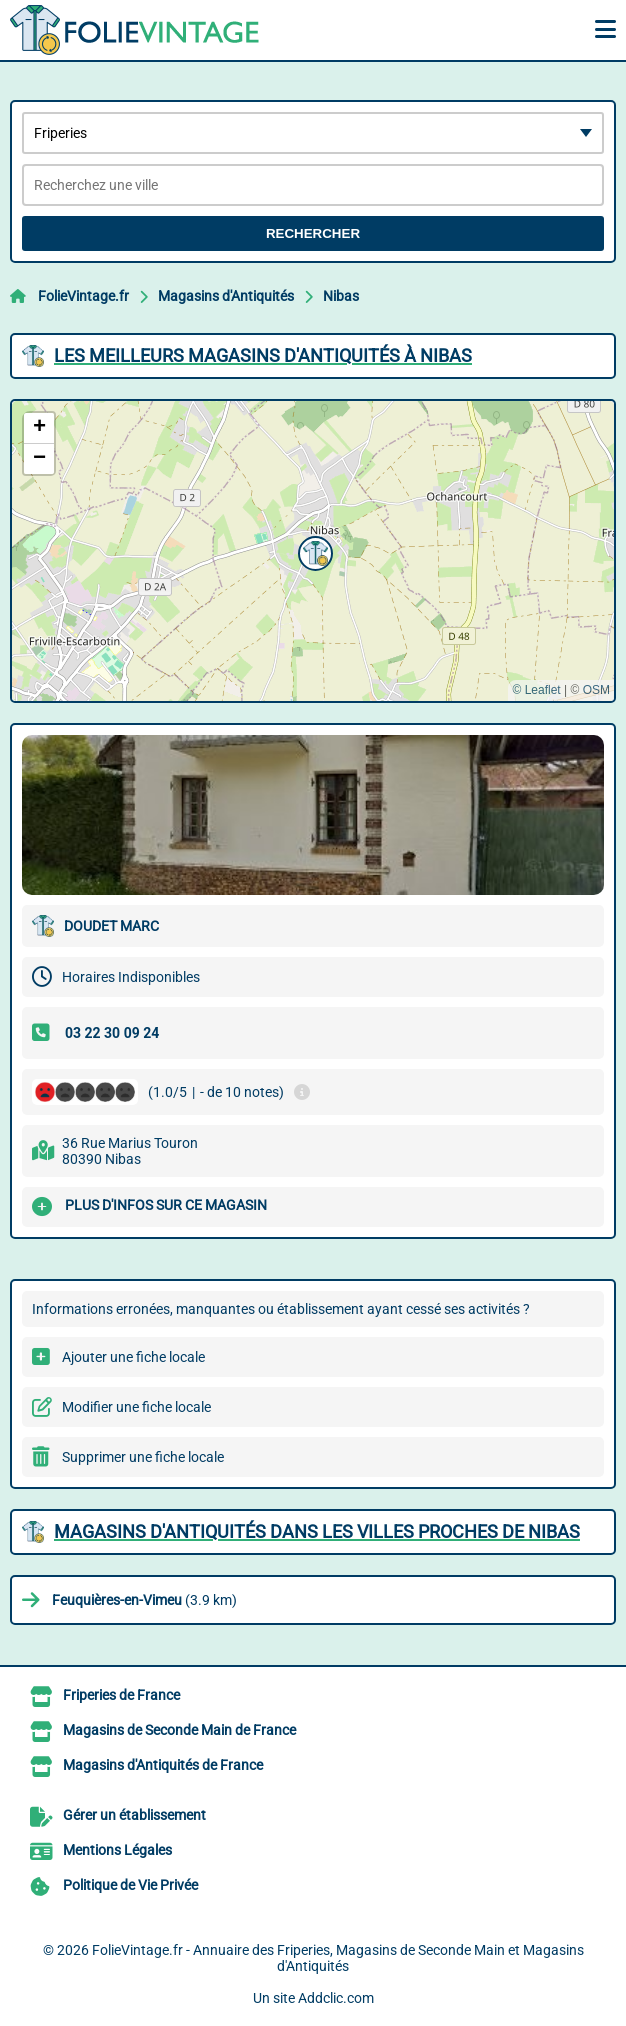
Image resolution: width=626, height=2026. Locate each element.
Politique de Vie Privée (130, 1885)
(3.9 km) (144, 1600)
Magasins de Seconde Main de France (179, 1730)
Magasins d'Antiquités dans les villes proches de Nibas (317, 1531)
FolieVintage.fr (83, 296)
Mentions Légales (117, 1850)
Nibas (341, 296)
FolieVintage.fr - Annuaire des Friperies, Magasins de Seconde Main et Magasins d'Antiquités (338, 1958)
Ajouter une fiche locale (133, 1357)
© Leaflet (536, 690)
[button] (313, 551)
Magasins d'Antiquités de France (163, 1765)
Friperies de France (121, 1695)
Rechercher (313, 233)
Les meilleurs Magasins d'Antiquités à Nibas (263, 355)
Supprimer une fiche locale (143, 1457)
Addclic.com (336, 1998)
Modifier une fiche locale (136, 1407)
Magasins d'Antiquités (226, 296)
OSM (596, 690)
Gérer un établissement (134, 1815)
